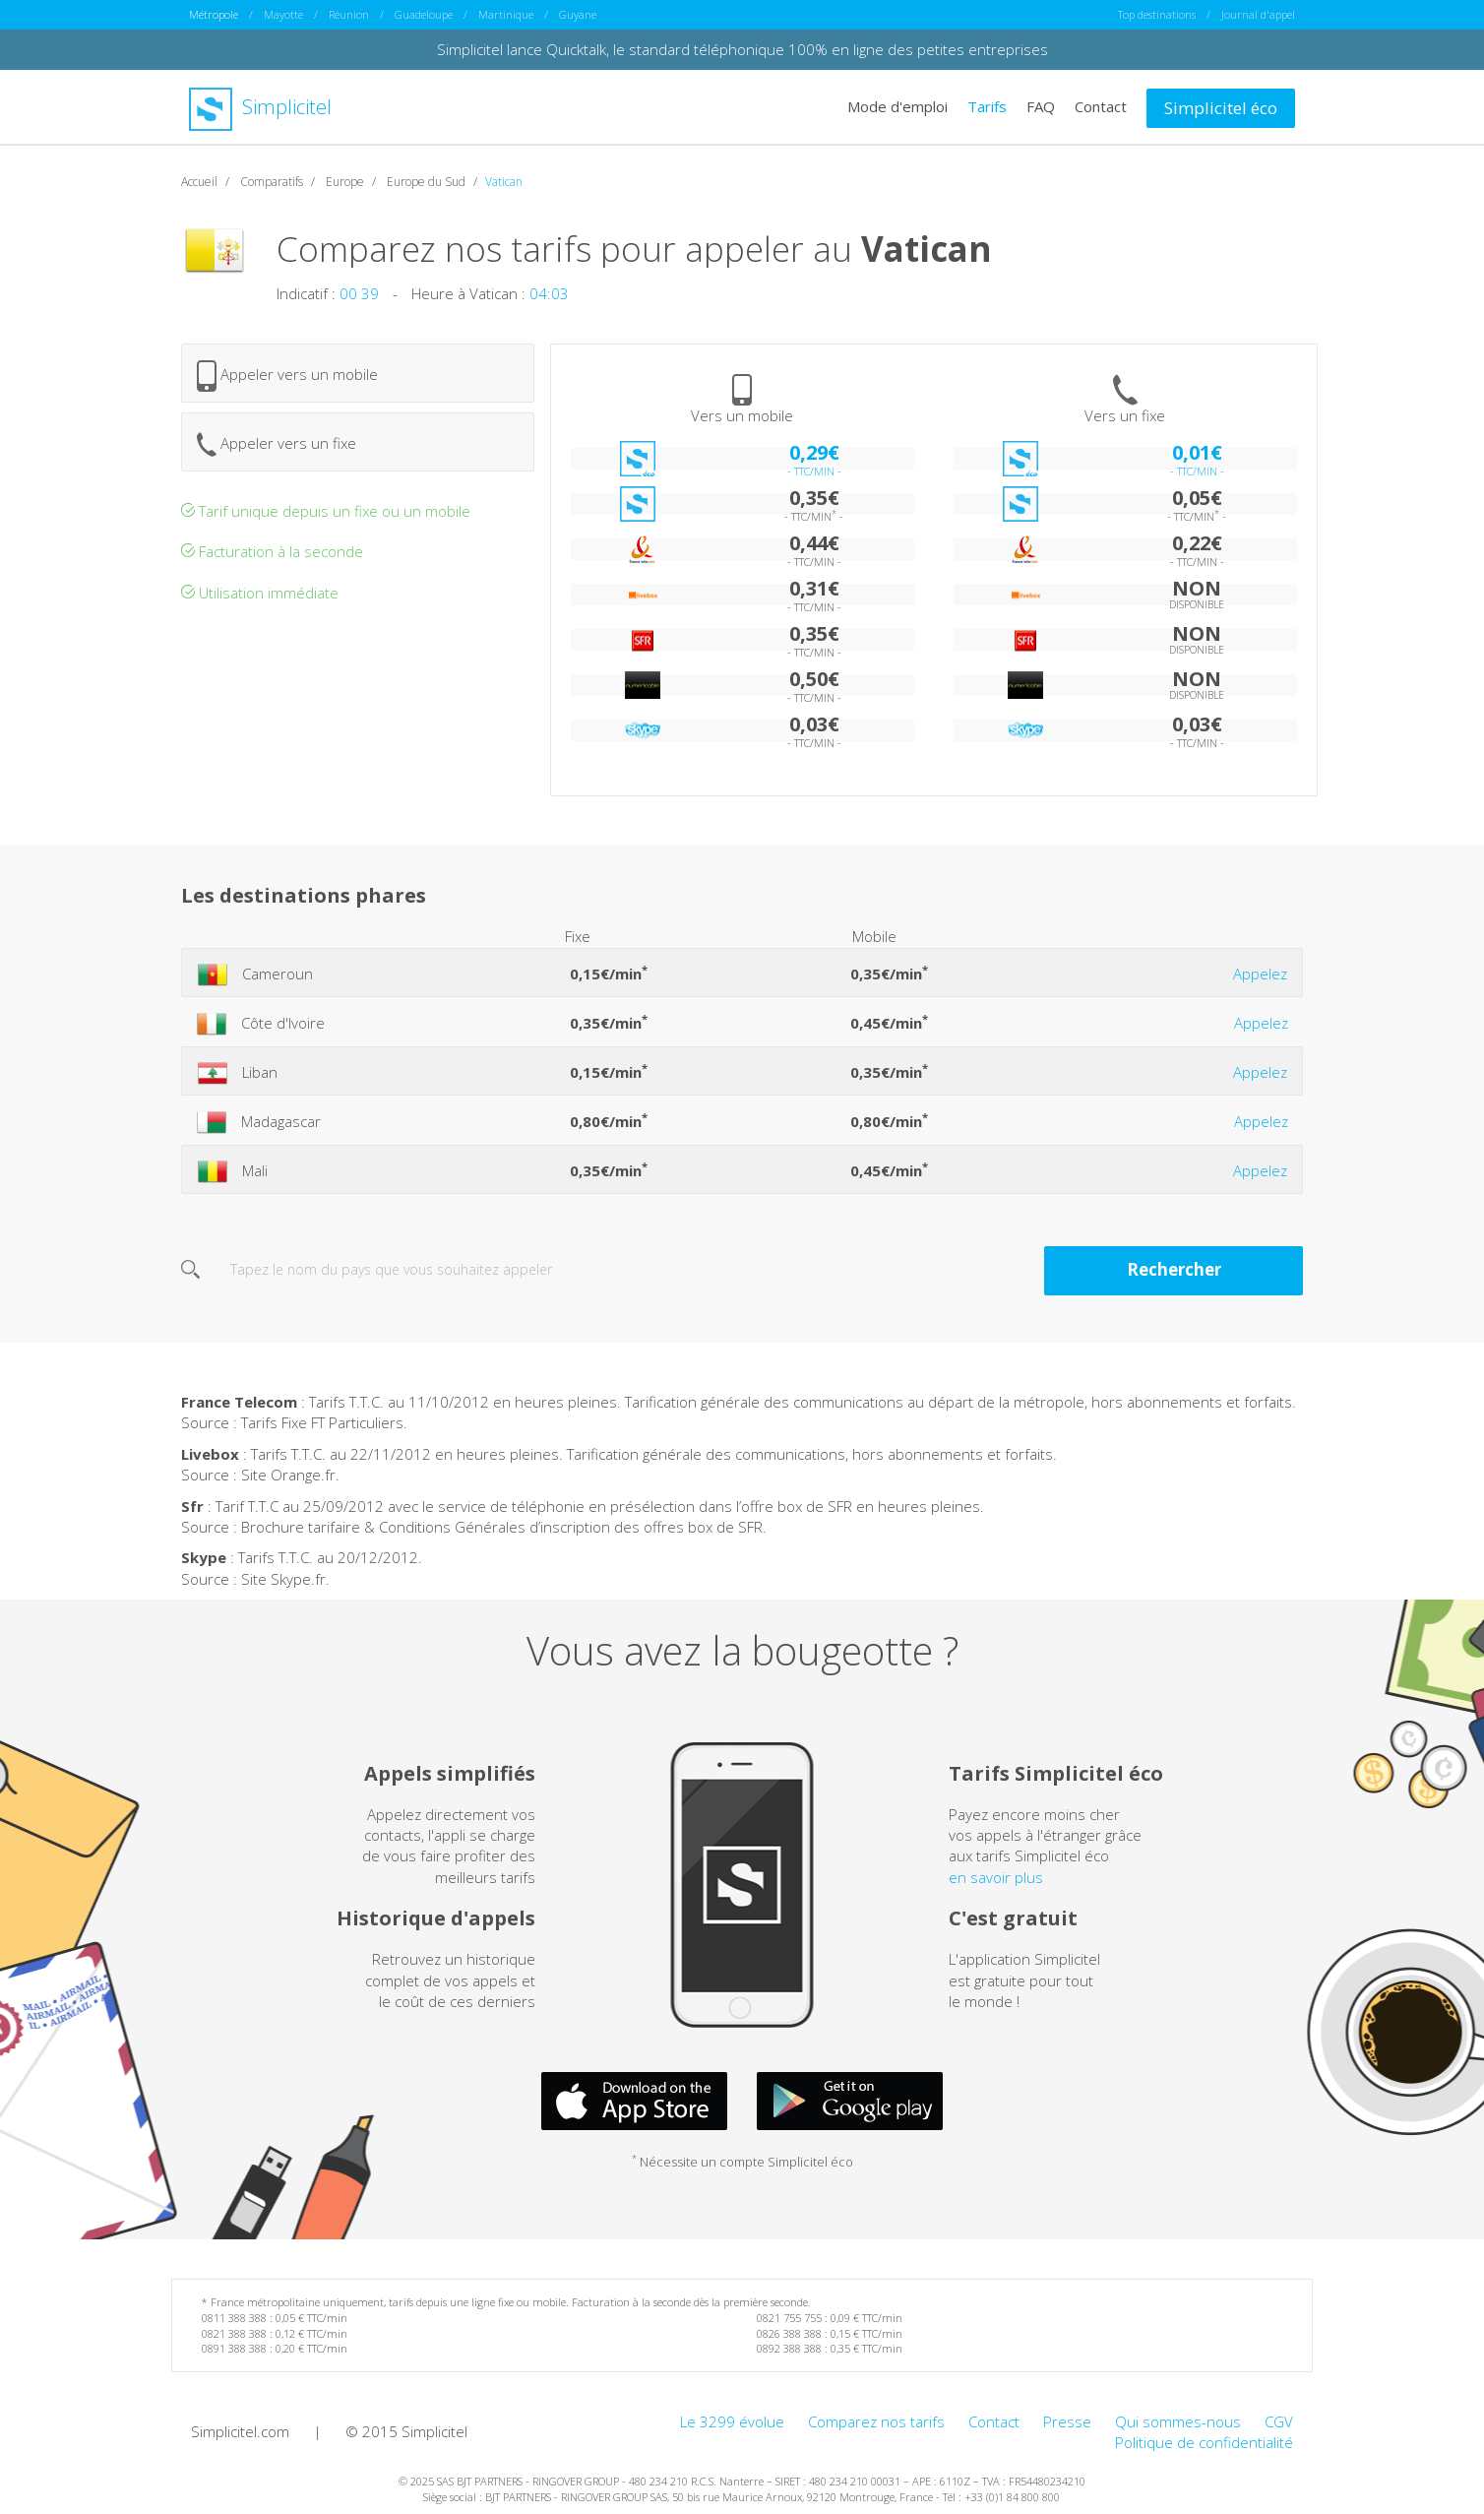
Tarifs (987, 106)
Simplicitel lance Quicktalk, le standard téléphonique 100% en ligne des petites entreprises (742, 49)
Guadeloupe (424, 14)
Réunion (349, 14)
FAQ (1040, 106)
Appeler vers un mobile (287, 376)
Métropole (213, 14)
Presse (1067, 2421)
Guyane (577, 14)
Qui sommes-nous (1178, 2421)
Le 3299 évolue (732, 2421)
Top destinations (1157, 14)
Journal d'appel (1258, 14)
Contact (1101, 106)
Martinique (505, 14)
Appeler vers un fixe (276, 444)
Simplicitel (260, 107)
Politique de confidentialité (1204, 2442)
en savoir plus (996, 1877)
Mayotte (283, 14)
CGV (1279, 2421)
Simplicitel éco (1220, 107)
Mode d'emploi (897, 106)
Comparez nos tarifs (876, 2421)
